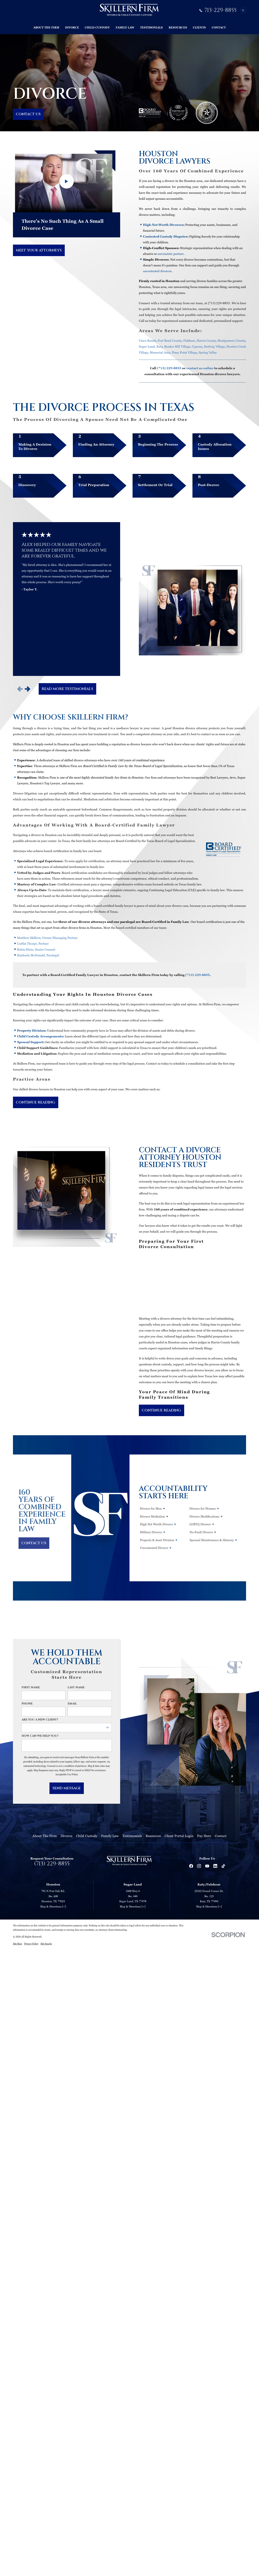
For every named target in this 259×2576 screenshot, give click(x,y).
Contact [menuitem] (219, 27)
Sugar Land (147, 346)
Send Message (66, 1788)
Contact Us (28, 114)
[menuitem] (17, 1944)
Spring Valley (207, 352)
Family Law (110, 1836)
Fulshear (188, 340)
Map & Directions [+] (53, 1906)
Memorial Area (159, 352)
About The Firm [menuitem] (46, 27)
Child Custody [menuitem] (97, 27)
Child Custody (86, 1836)
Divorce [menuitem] (72, 27)
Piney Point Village (184, 352)
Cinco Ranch (147, 340)
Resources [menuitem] (178, 27)
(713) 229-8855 (52, 1864)
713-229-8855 (220, 10)
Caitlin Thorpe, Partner (33, 944)
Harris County (206, 340)
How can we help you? (40, 1736)
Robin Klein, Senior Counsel (36, 949)
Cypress (196, 346)
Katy (159, 346)
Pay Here (204, 1836)
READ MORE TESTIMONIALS (67, 688)
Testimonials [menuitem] (151, 27)
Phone (27, 1704)
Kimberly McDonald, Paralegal (38, 955)
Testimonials (132, 1836)
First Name (31, 1687)
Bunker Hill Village (176, 346)
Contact (221, 1836)
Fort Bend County (169, 340)
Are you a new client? (40, 1720)
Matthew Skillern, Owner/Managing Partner (47, 938)
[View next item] (27, 689)
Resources (153, 1836)
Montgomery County (231, 340)
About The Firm (44, 1836)
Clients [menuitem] (199, 27)
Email (72, 1704)
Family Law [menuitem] (125, 27)
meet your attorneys (39, 250)
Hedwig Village (214, 346)
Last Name (76, 1687)
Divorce (66, 1836)
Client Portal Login (179, 1836)
